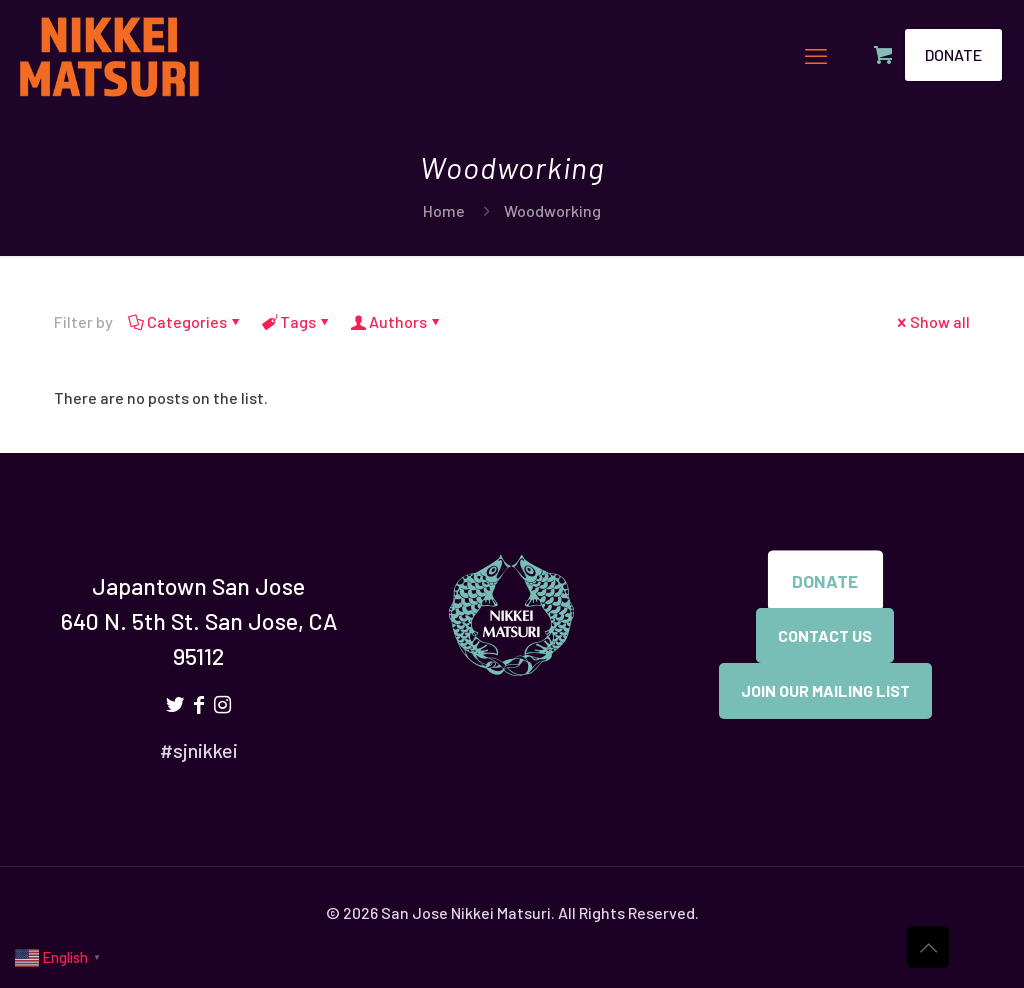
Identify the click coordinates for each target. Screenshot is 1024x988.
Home (444, 210)
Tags (296, 321)
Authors (396, 321)
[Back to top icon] (928, 947)
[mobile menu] (816, 55)
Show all (932, 321)
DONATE (953, 54)
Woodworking (552, 210)
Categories (185, 321)
